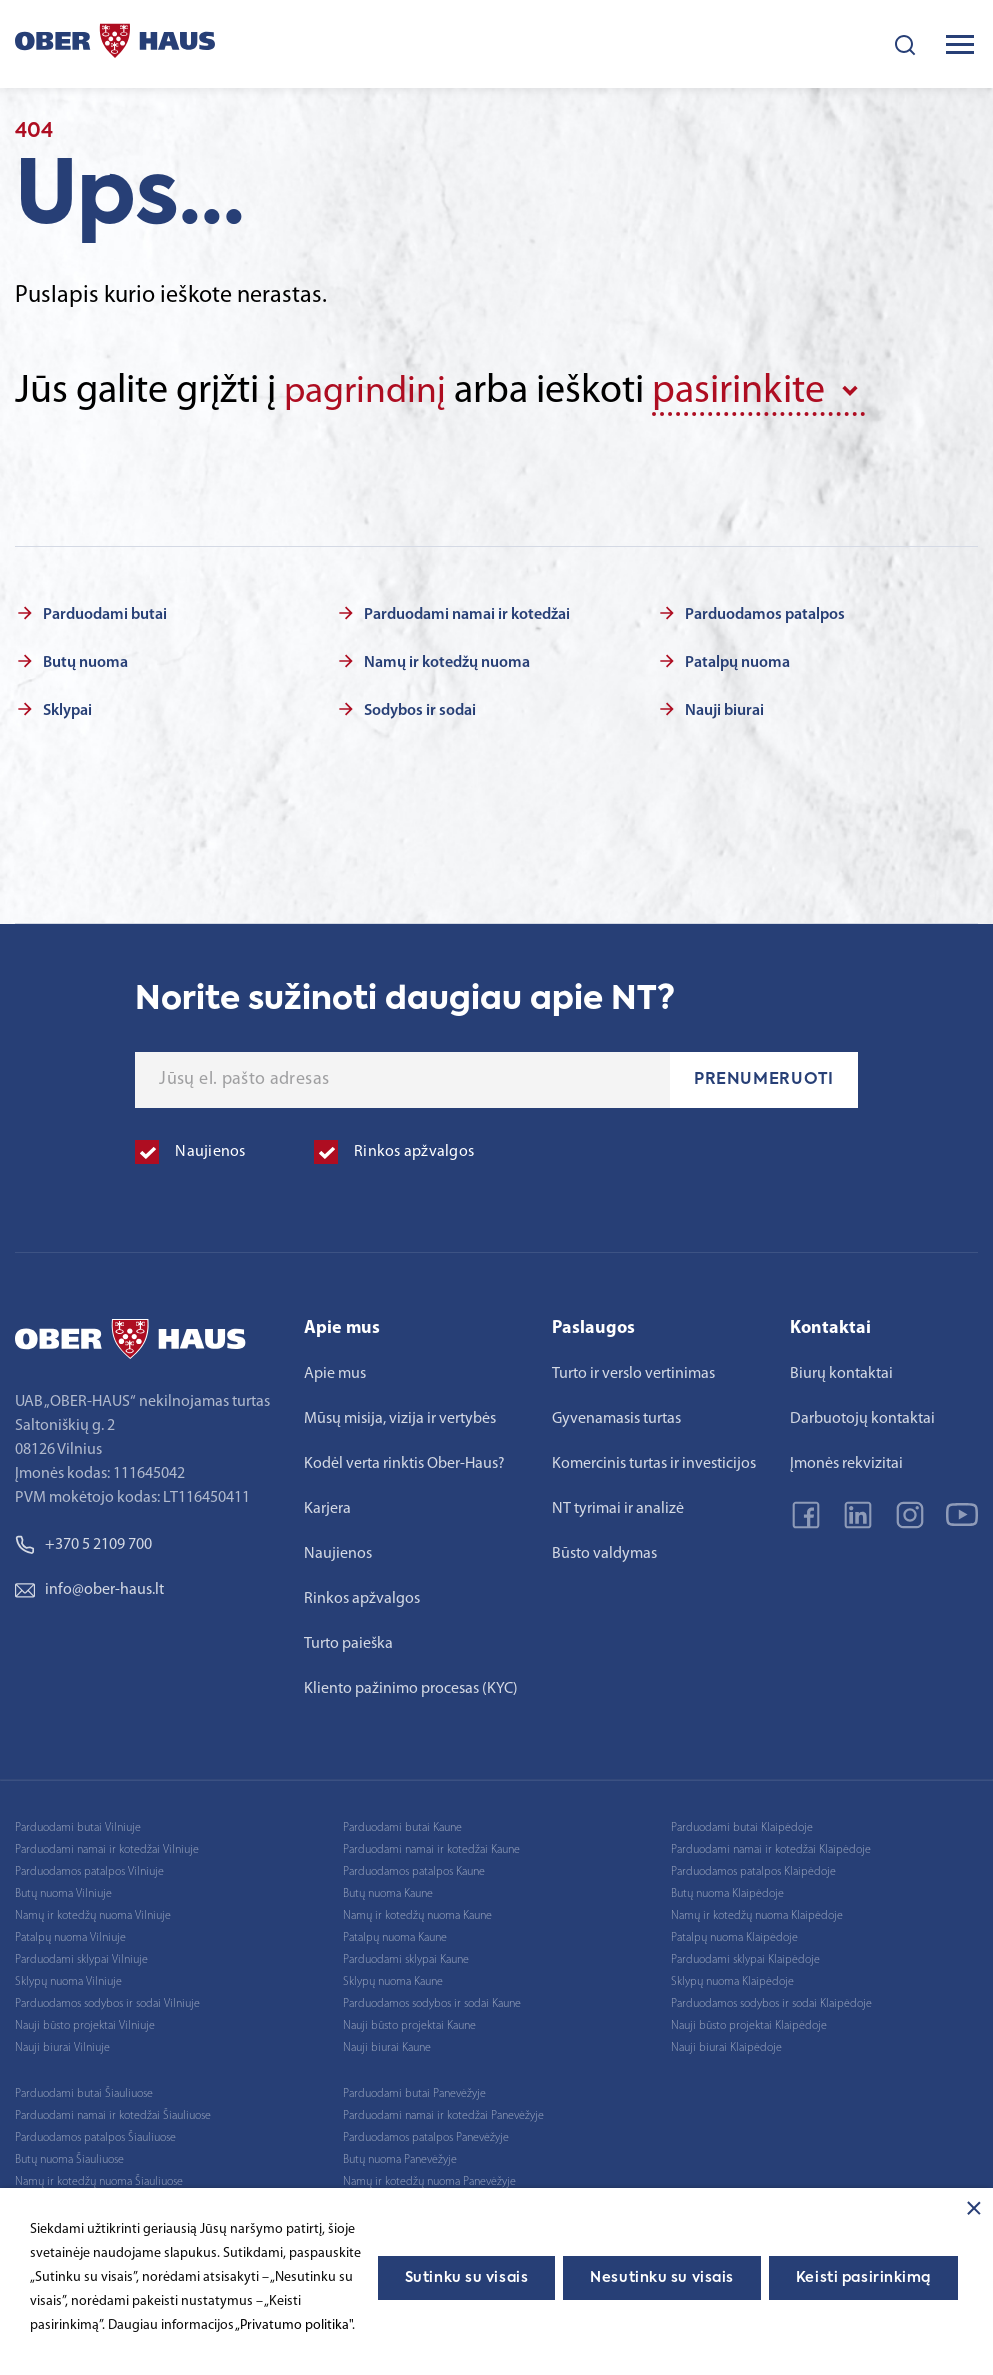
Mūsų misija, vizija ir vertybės (400, 1417)
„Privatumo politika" (293, 2325)
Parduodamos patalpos (765, 613)
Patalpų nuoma (737, 661)
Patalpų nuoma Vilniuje (70, 1936)
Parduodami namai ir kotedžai (467, 613)
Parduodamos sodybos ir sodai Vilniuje (107, 2002)
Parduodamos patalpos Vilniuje (89, 1870)
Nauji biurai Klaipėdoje (726, 2046)
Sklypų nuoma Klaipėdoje (732, 1980)
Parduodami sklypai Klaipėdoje (745, 1958)
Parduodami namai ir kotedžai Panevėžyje (443, 2114)
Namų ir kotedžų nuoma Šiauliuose (99, 2180)
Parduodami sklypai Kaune (406, 1958)
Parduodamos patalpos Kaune (414, 1870)
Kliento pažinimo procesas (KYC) (411, 1687)
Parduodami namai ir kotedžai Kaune (431, 1848)
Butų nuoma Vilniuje (63, 1892)
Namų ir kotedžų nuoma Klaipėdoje (757, 1914)
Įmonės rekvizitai (846, 1462)
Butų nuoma (85, 661)
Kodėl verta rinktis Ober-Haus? (404, 1462)
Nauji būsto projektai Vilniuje (85, 2024)
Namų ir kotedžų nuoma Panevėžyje (429, 2180)
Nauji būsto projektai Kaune (409, 2024)
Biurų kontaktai (841, 1372)
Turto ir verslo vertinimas (633, 1372)
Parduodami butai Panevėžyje (414, 2092)
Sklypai (67, 709)
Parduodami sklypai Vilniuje (81, 1958)
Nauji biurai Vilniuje (62, 2046)
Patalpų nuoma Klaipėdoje (734, 1936)
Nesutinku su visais (662, 2278)
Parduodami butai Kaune (402, 1826)
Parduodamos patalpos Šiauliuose (95, 2136)
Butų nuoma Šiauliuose (69, 2158)
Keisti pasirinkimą (863, 2278)
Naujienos (338, 1552)
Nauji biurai (724, 709)
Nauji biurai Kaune (387, 2046)
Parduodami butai (105, 613)
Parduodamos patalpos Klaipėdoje (753, 1870)
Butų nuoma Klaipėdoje (727, 1892)
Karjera (327, 1507)
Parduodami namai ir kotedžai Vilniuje (107, 1848)
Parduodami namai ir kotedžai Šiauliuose (113, 2114)
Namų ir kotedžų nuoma (447, 661)
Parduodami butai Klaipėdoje (742, 1826)
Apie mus (335, 1372)
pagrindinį (369, 392)
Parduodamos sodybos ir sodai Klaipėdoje (771, 2002)
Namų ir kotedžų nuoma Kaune (417, 1914)
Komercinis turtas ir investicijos (654, 1462)
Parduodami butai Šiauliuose (84, 2092)
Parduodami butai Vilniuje (78, 1826)
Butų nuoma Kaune (388, 1892)
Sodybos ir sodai (420, 709)
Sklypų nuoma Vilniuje (68, 1980)
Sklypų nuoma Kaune (393, 1980)
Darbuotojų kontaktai (862, 1417)
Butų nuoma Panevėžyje (400, 2158)
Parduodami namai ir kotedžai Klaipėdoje (771, 1848)
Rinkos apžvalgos (362, 1597)
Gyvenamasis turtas (616, 1417)
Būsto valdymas (604, 1552)
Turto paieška (348, 1642)
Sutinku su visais (467, 2278)
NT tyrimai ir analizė (618, 1507)
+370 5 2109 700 (83, 1543)
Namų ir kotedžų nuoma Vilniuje (93, 1914)
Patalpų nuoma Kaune (395, 1936)
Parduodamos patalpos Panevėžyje (426, 2136)
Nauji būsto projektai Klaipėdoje (749, 2024)
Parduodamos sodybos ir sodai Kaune (432, 2002)
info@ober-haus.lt (89, 1588)
